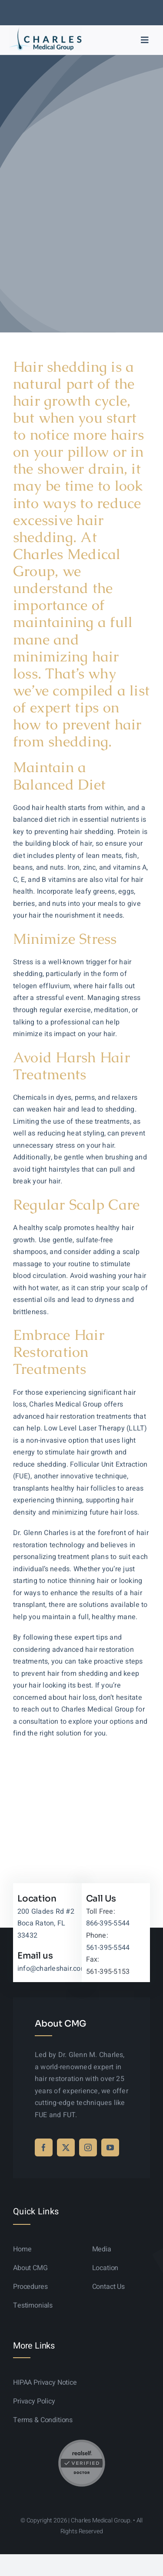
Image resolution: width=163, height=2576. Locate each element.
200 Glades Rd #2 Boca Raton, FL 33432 (45, 1923)
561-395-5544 (108, 1947)
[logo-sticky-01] (45, 29)
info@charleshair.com (52, 1968)
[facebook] (44, 2147)
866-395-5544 (108, 1923)
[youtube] (110, 2147)
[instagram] (88, 2147)
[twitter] (66, 2147)
